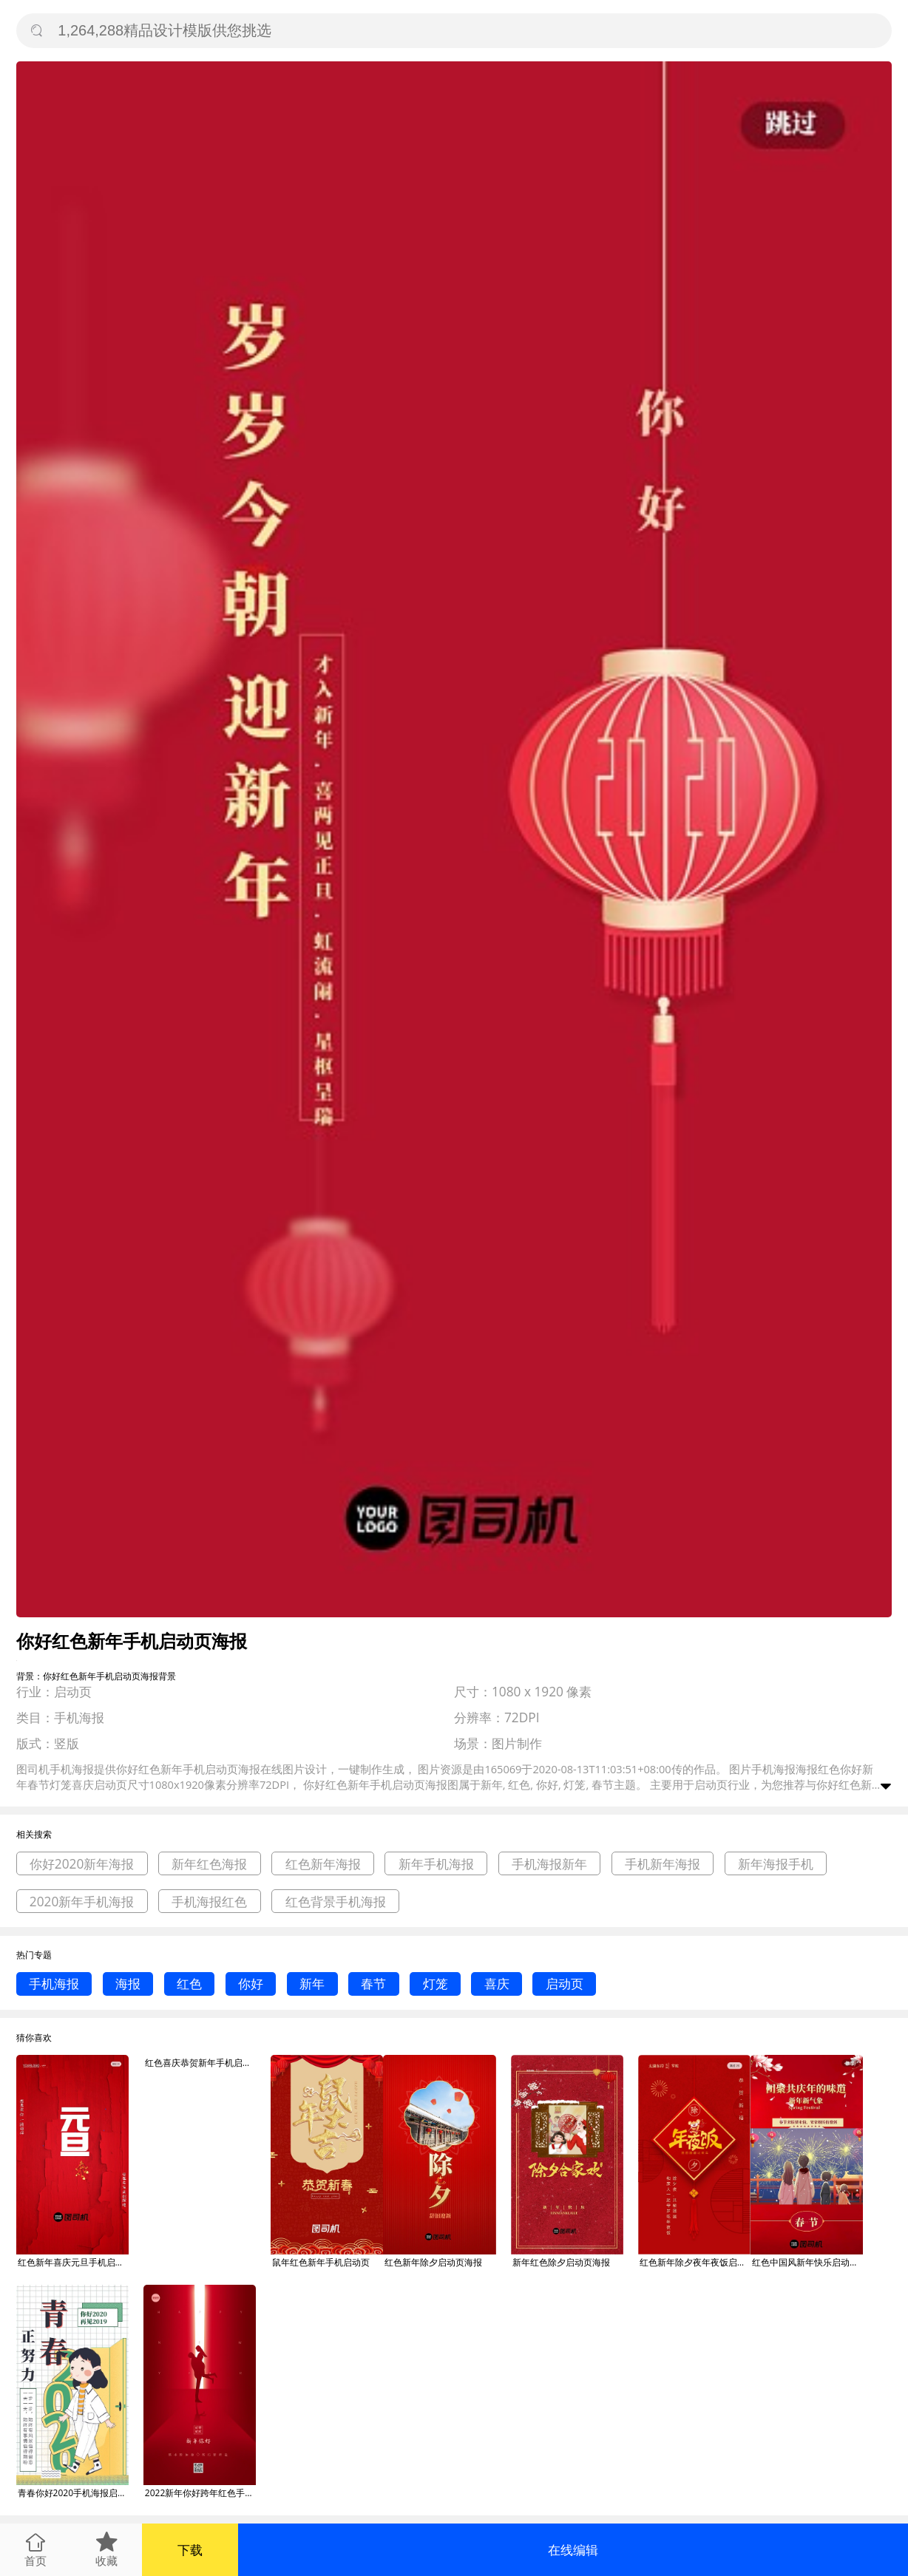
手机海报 (54, 1983)
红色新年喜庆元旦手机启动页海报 (73, 2262)
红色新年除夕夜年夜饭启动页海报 (695, 2262)
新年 (312, 1983)
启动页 (564, 1983)
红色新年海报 (323, 1863)
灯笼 (435, 1983)
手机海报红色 (209, 1901)
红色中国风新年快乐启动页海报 (807, 2262)
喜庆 (496, 1983)
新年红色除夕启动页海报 (561, 2262)
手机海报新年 (549, 1863)
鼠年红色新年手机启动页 (321, 2262)
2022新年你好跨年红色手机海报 (200, 2493)
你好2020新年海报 (82, 1863)
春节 (373, 1983)
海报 (127, 1983)
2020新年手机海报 (82, 1901)
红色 (189, 1983)
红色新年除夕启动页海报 (433, 2262)
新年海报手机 (775, 1863)
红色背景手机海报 (335, 1901)
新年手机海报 (436, 1863)
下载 (190, 2549)
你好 (250, 1983)
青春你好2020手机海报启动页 (73, 2493)
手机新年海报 (662, 1863)
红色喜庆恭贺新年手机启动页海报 (200, 2062)
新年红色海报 (209, 1863)
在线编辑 (573, 2549)
